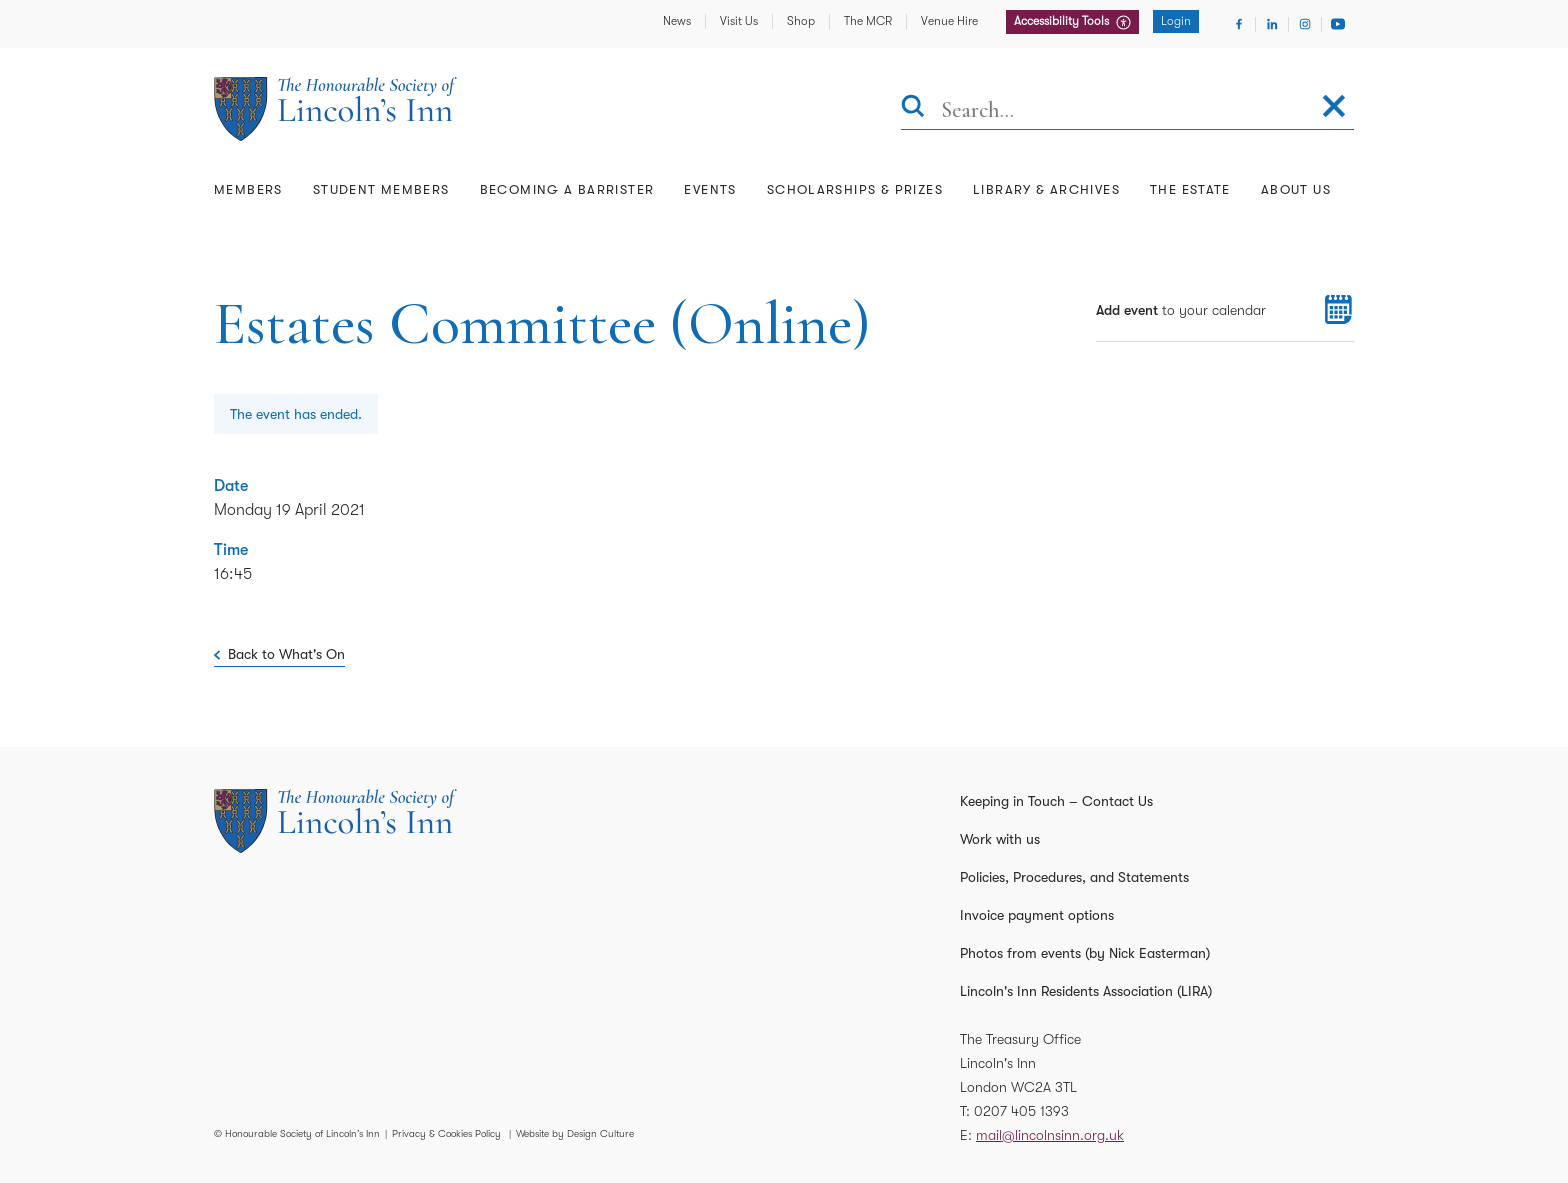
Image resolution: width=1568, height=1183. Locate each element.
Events (710, 189)
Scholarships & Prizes (855, 189)
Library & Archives (1046, 189)
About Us (1296, 189)
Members (248, 189)
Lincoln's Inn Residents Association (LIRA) (1086, 991)
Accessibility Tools (1063, 21)
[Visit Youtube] (1338, 24)
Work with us (1000, 839)
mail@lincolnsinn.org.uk (1050, 1135)
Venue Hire (949, 21)
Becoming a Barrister (567, 189)
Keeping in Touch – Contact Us (1056, 801)
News (677, 21)
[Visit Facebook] (1239, 24)
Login (1176, 21)
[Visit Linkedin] (1272, 24)
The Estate (1190, 189)
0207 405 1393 (1021, 1111)
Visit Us (739, 21)
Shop (801, 21)
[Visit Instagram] (1305, 24)
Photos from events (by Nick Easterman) (1085, 953)
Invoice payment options (1037, 915)
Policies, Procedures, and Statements (1074, 877)
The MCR (868, 21)
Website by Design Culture (575, 1133)
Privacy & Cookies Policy (446, 1133)
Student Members (381, 189)
